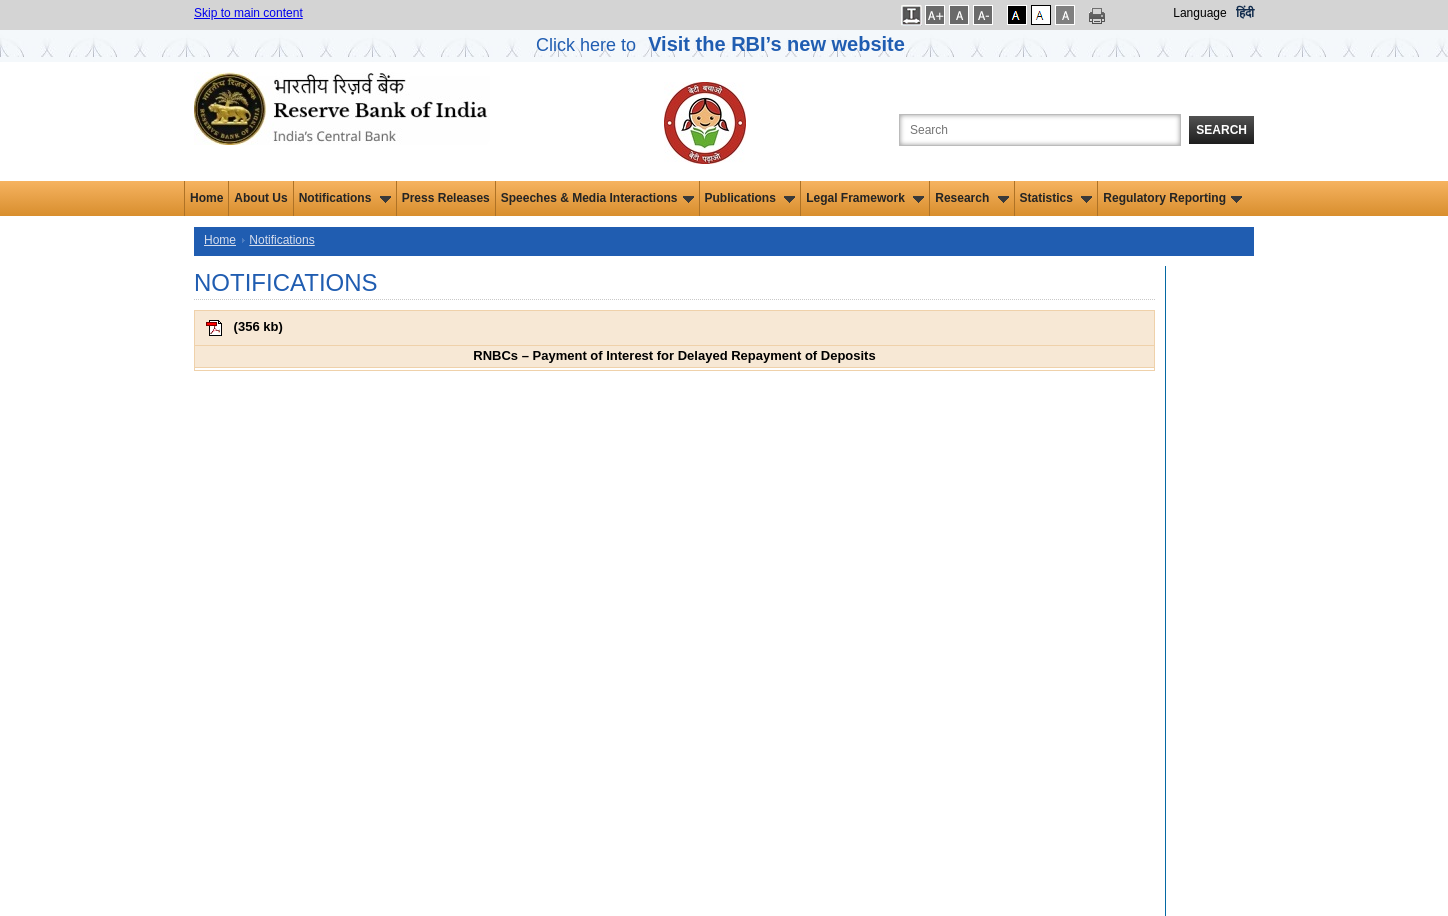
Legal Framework (865, 198)
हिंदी (1245, 13)
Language (1199, 13)
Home (206, 198)
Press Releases (446, 198)
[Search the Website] (1040, 130)
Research (971, 198)
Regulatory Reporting (1172, 198)
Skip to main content (248, 13)
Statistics (1056, 198)
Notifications (345, 198)
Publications (750, 198)
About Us (260, 198)
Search (1221, 130)
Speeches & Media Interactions (597, 198)
